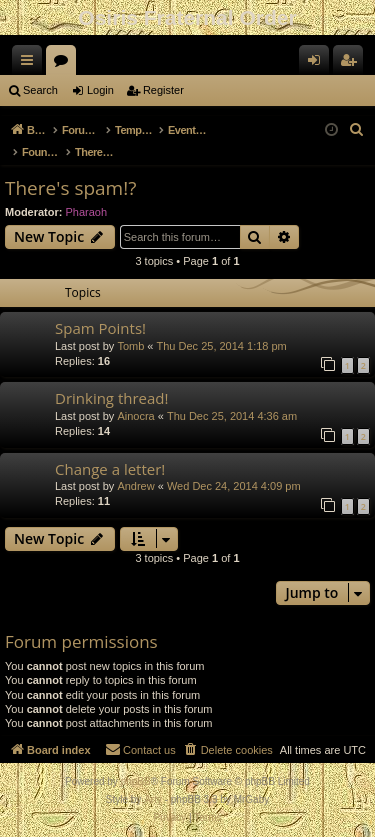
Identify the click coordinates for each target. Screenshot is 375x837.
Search (40, 90)
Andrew (135, 486)
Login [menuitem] (318, 64)
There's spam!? (70, 188)
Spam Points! (100, 328)
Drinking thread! (111, 398)
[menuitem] (357, 130)
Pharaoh (87, 212)
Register (163, 90)
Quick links (31, 64)
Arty (153, 799)
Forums (65, 64)
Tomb (130, 346)
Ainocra (135, 416)
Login (100, 90)
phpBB (136, 781)
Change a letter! (110, 469)
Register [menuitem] (352, 64)
